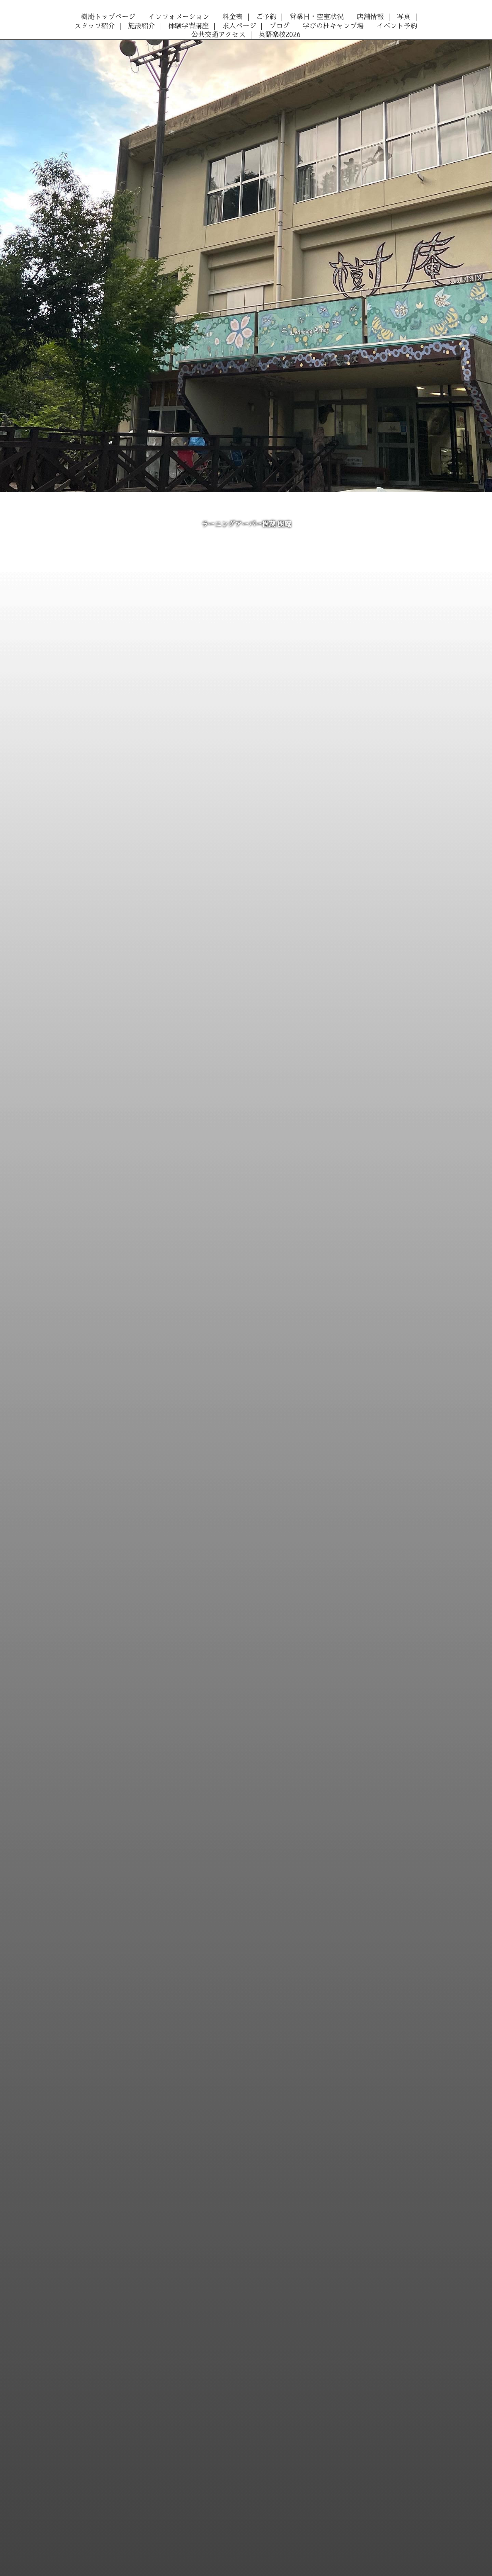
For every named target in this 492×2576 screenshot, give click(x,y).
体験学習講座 (188, 26)
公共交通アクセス (218, 34)
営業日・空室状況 (317, 17)
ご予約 (266, 17)
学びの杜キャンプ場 (333, 26)
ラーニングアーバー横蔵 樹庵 (246, 524)
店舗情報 (370, 17)
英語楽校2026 (280, 34)
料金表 (232, 17)
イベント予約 (397, 26)
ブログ (279, 26)
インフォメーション (178, 17)
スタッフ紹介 (94, 26)
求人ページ (239, 26)
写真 (403, 17)
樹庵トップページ (108, 17)
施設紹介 (141, 26)
